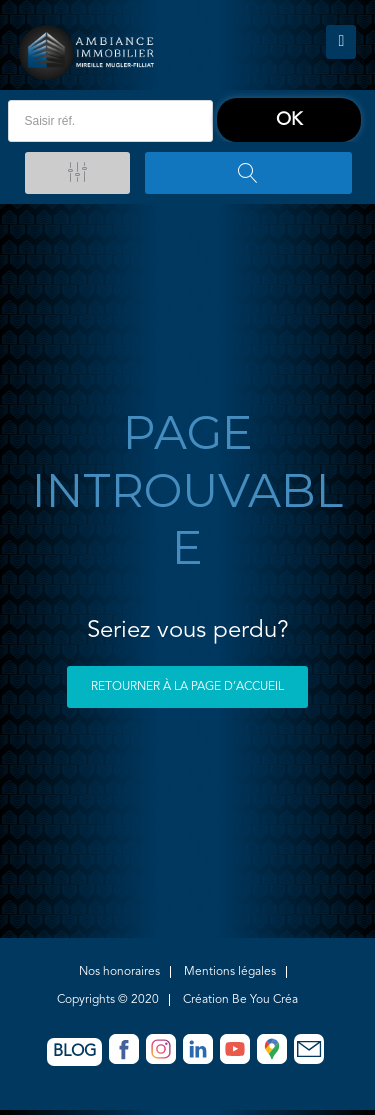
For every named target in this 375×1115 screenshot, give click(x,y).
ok (289, 120)
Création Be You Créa (240, 1000)
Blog (74, 1052)
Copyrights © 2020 (108, 1000)
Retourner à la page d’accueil (187, 687)
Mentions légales (230, 972)
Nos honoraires (119, 972)
